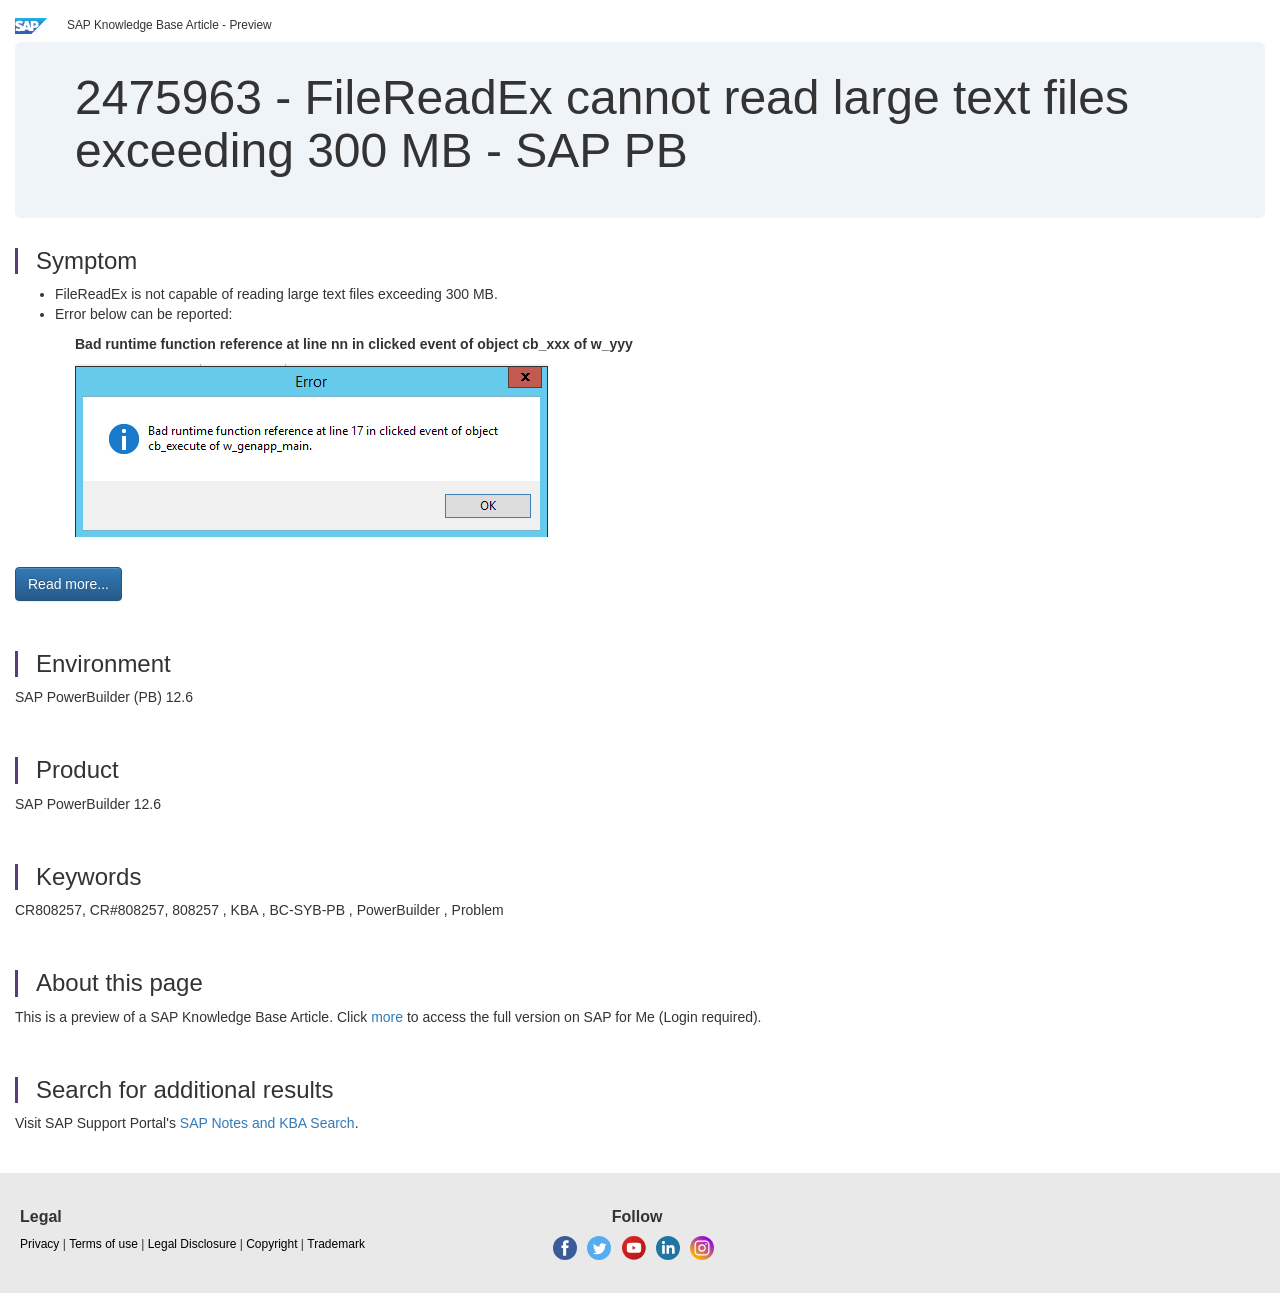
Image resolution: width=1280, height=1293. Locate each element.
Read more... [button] (68, 584)
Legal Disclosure (192, 1244)
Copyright (271, 1244)
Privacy (39, 1244)
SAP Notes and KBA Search (267, 1123)
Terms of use (103, 1244)
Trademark (336, 1244)
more (387, 1017)
